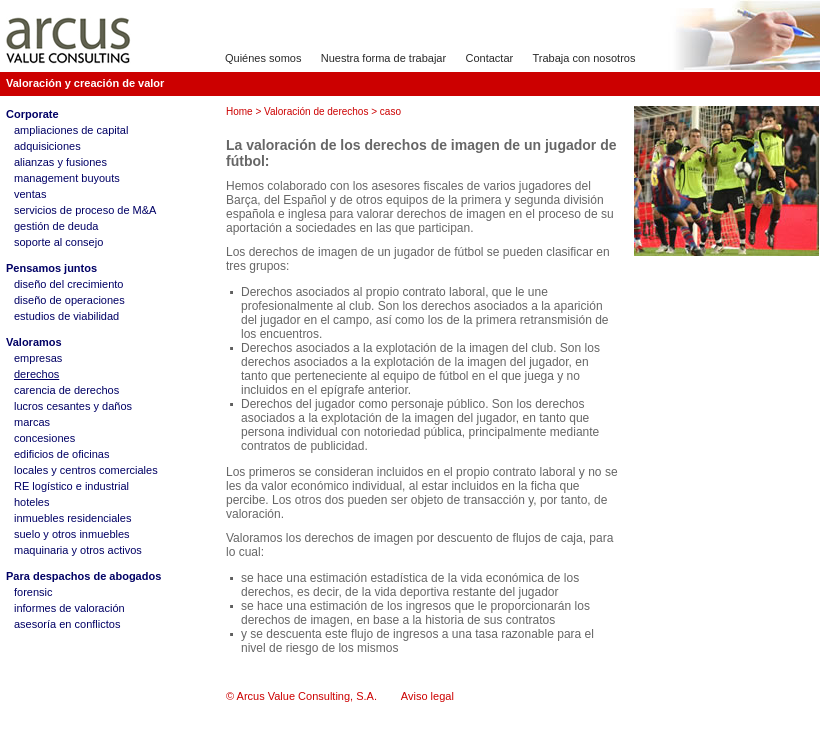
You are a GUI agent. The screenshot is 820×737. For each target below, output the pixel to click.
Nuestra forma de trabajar (383, 58)
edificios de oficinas (61, 454)
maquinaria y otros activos (78, 550)
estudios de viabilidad (66, 316)
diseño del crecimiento (68, 284)
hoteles (31, 502)
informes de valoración (69, 608)
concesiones (44, 438)
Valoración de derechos (316, 111)
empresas (38, 358)
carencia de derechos (66, 390)
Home (239, 111)
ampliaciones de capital (71, 130)
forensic (33, 592)
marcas (32, 422)
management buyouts (67, 178)
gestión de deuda (56, 226)
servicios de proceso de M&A (85, 210)
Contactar (489, 58)
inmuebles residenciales (72, 518)
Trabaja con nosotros (584, 58)
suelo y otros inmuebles (72, 534)
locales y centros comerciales (86, 470)
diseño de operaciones (69, 300)
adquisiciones (47, 146)
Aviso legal (427, 696)
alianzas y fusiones (60, 162)
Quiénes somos (263, 58)
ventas (30, 194)
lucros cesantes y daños (73, 406)
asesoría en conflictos (67, 624)
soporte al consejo (58, 242)
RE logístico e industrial (71, 486)
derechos (36, 374)
